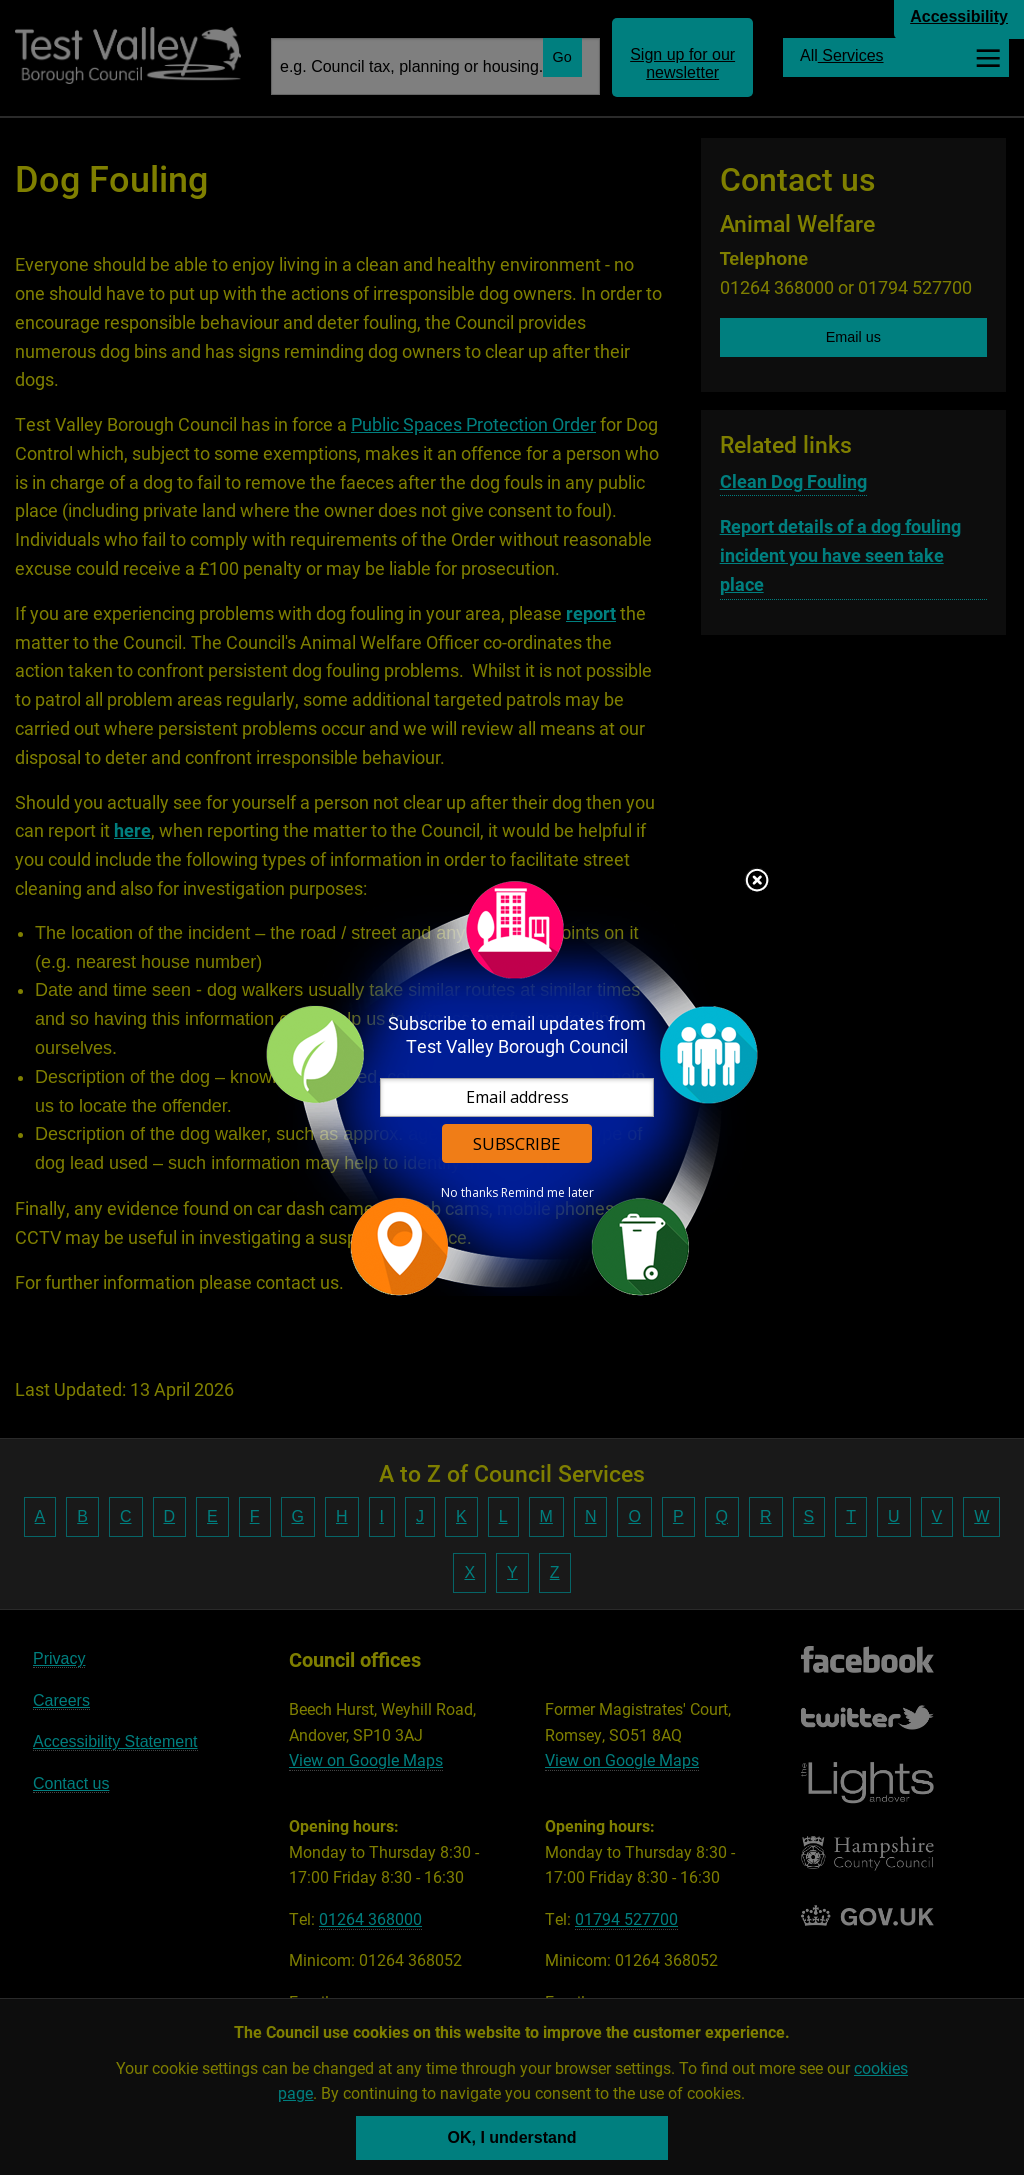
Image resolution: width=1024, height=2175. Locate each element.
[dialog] (512, 1087)
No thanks (469, 1193)
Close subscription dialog (757, 882)
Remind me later (547, 1193)
